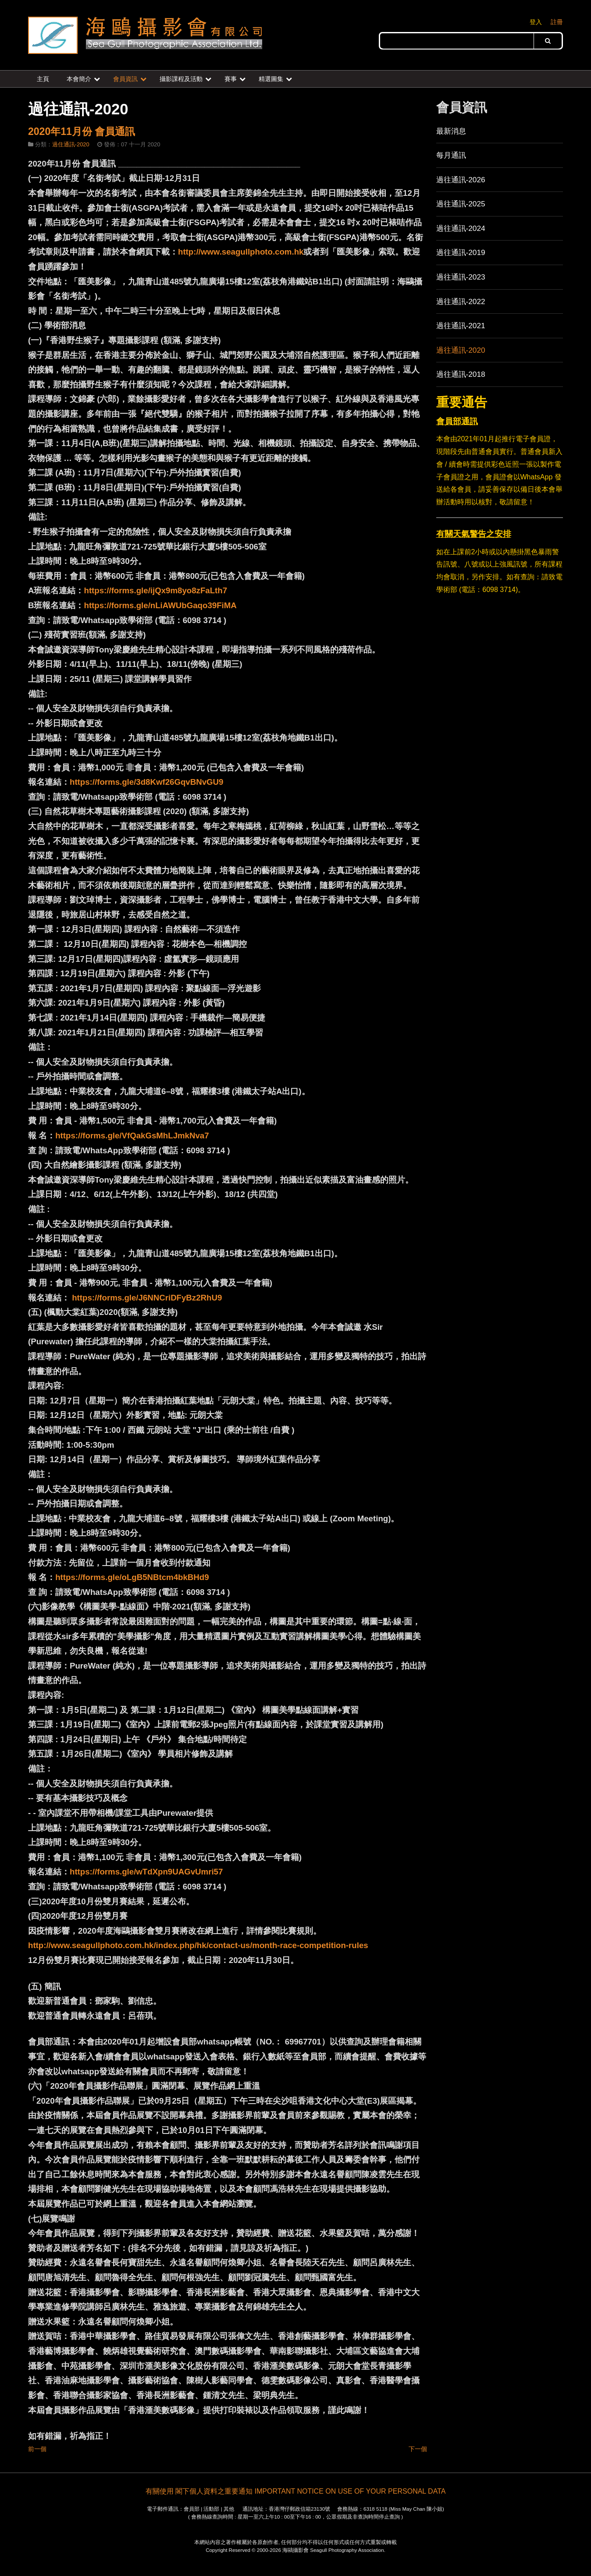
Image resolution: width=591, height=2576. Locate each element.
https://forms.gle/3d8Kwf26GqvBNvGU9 (146, 782)
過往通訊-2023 (460, 277)
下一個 (418, 2448)
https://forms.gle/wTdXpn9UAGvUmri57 (146, 1871)
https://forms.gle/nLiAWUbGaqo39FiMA (160, 605)
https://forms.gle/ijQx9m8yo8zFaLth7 (155, 590)
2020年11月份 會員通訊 (81, 131)
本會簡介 (79, 78)
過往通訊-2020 (460, 350)
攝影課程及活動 (181, 78)
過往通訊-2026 (460, 179)
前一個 (37, 2448)
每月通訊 (451, 155)
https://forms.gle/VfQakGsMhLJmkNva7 (132, 1135)
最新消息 (451, 131)
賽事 (230, 78)
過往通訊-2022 (460, 301)
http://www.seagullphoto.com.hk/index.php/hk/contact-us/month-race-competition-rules (198, 1945)
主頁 (43, 78)
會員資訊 (125, 78)
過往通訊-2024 (460, 228)
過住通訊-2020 (70, 144)
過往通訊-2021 (460, 325)
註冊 (557, 21)
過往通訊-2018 (460, 374)
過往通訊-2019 (460, 252)
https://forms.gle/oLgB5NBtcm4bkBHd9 (132, 1577)
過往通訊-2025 (460, 203)
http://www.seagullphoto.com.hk (240, 251)
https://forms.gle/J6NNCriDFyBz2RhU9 (147, 1297)
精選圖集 (271, 78)
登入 (536, 21)
